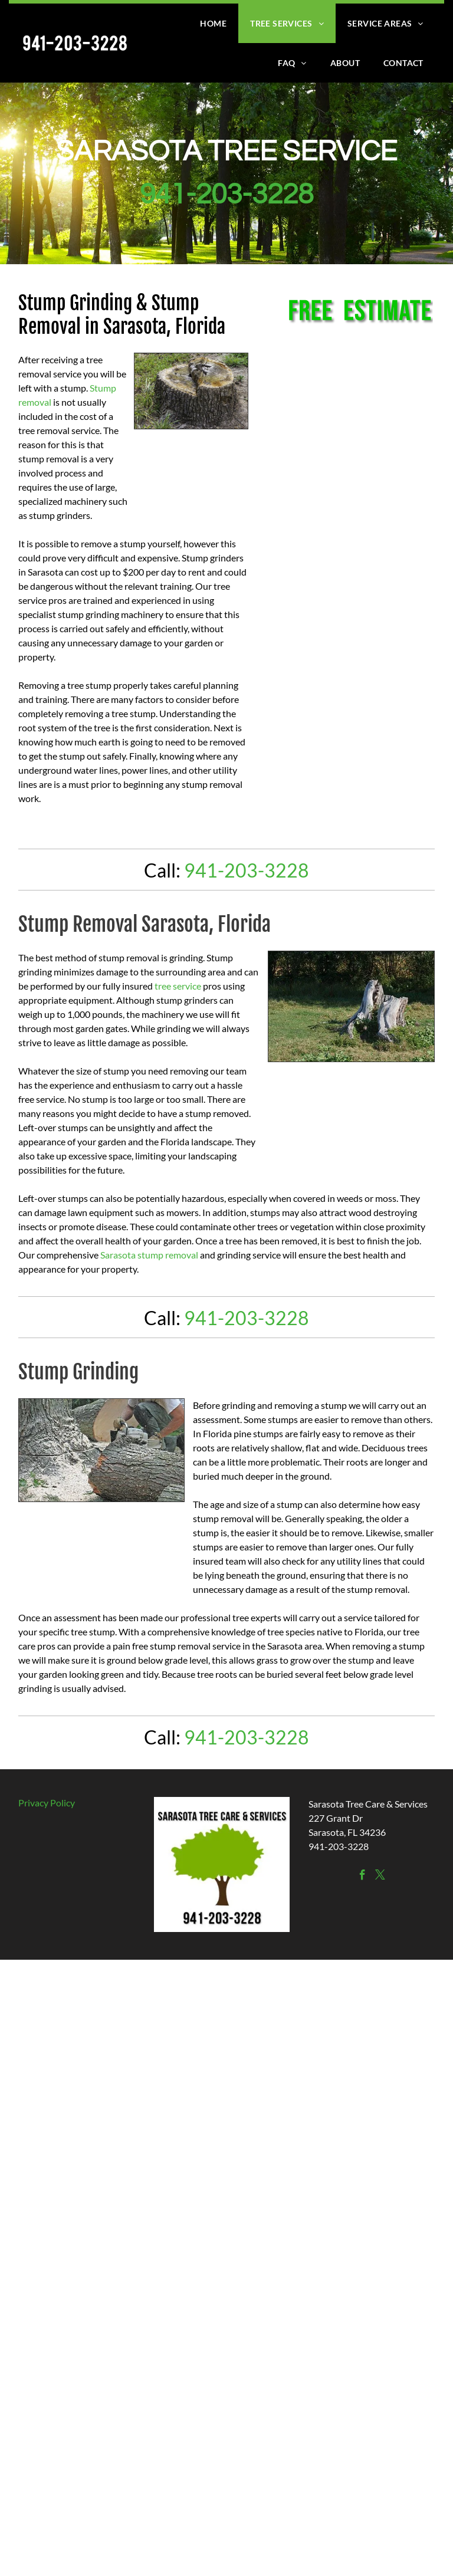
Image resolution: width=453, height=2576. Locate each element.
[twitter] (380, 1876)
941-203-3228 (226, 194)
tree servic (175, 985)
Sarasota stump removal (149, 1254)
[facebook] (362, 1876)
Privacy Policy (46, 1802)
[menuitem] (213, 23)
